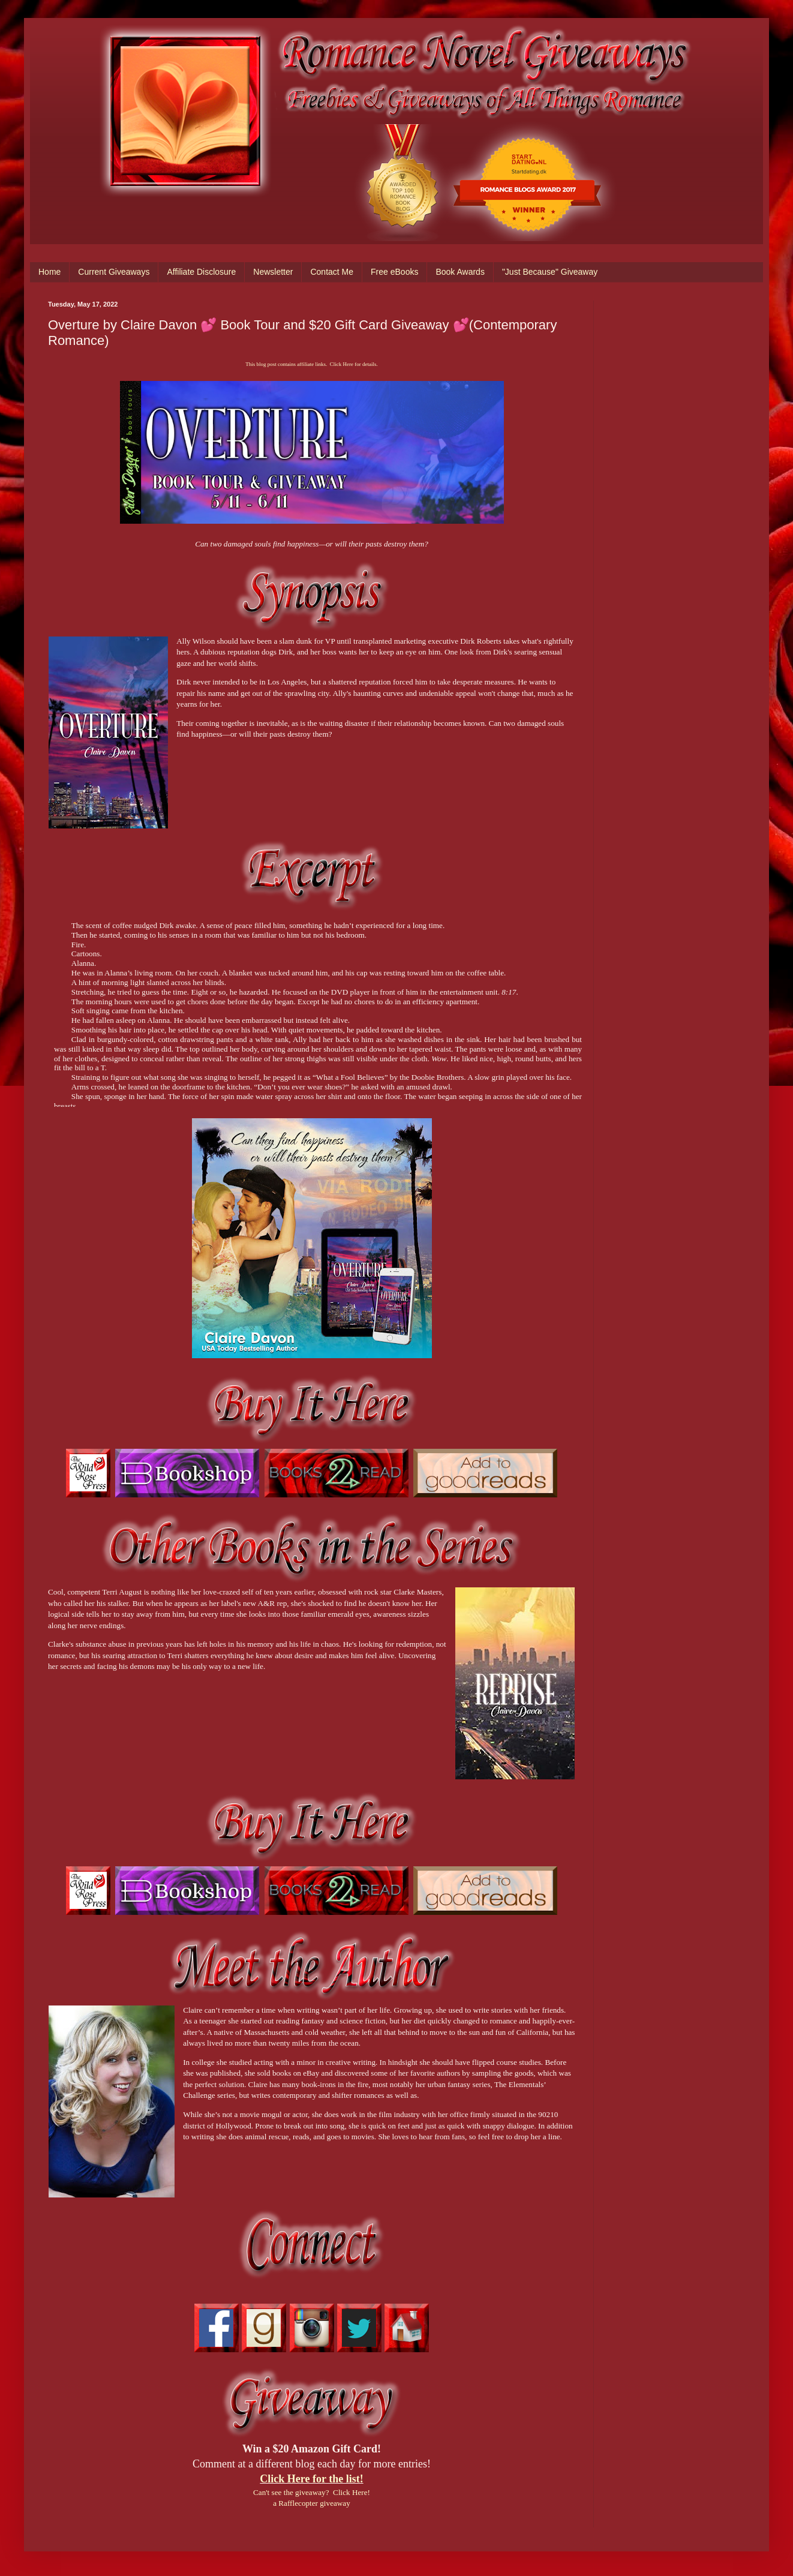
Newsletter (273, 272)
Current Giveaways (113, 272)
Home (49, 272)
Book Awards (459, 272)
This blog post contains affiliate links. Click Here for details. (311, 364)
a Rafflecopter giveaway (311, 2503)
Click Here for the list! (311, 2479)
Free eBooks (394, 272)
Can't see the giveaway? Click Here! (311, 2492)
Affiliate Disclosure (201, 272)
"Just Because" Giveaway (549, 272)
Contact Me (331, 272)
